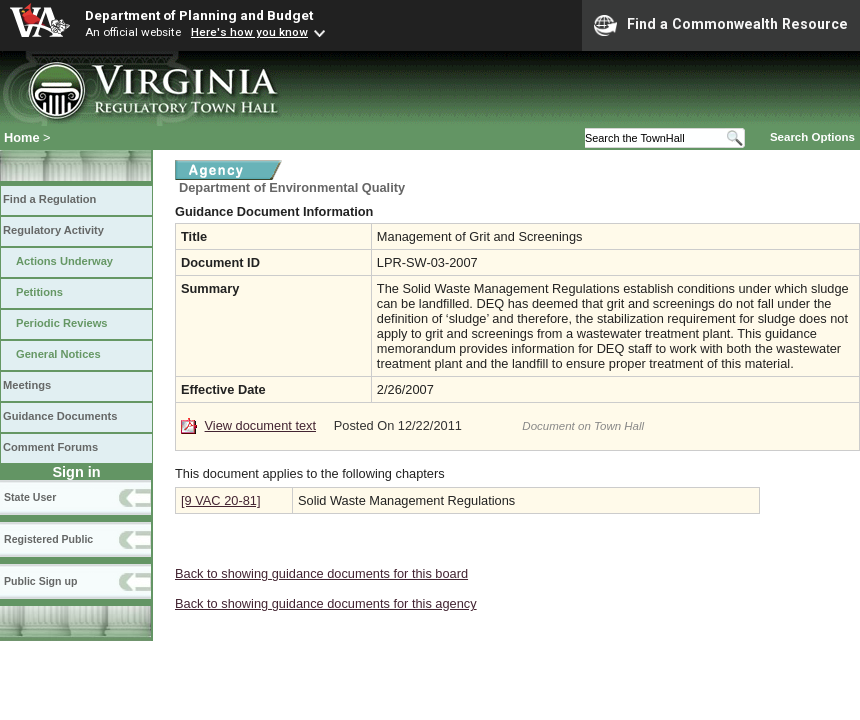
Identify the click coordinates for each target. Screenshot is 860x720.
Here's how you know (249, 32)
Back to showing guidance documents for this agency (326, 603)
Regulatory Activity (53, 230)
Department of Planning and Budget (199, 15)
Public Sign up (40, 581)
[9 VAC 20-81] (220, 500)
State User (30, 497)
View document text (260, 425)
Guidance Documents (60, 416)
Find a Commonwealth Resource (721, 25)
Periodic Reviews (62, 323)
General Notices (58, 354)
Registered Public (48, 539)
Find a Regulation (49, 199)
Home (22, 137)
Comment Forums (50, 447)
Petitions (39, 292)
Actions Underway (64, 261)
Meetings (27, 385)
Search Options (812, 137)
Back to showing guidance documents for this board (321, 573)
